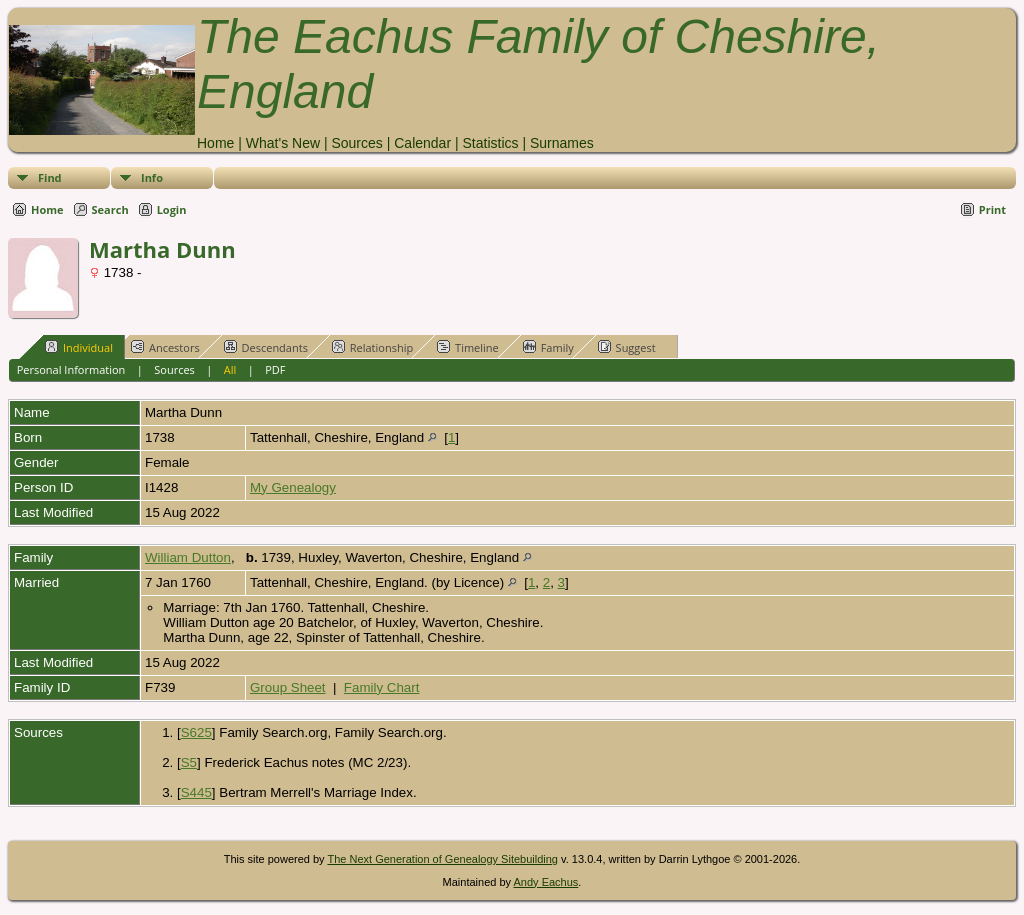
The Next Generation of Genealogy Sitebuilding (442, 859)
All (230, 369)
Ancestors (165, 347)
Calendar (422, 143)
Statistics (490, 143)
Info (152, 177)
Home (215, 143)
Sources (356, 143)
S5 (189, 762)
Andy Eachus (546, 882)
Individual (79, 347)
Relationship (372, 347)
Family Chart (382, 687)
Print (992, 209)
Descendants (266, 347)
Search (110, 209)
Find (50, 177)
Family (548, 347)
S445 (196, 792)
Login (172, 209)
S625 (196, 732)
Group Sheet (288, 687)
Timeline (468, 347)
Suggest (627, 347)
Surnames (562, 143)
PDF (275, 369)
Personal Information (71, 369)
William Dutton (188, 557)
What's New (283, 143)
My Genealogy (293, 487)
